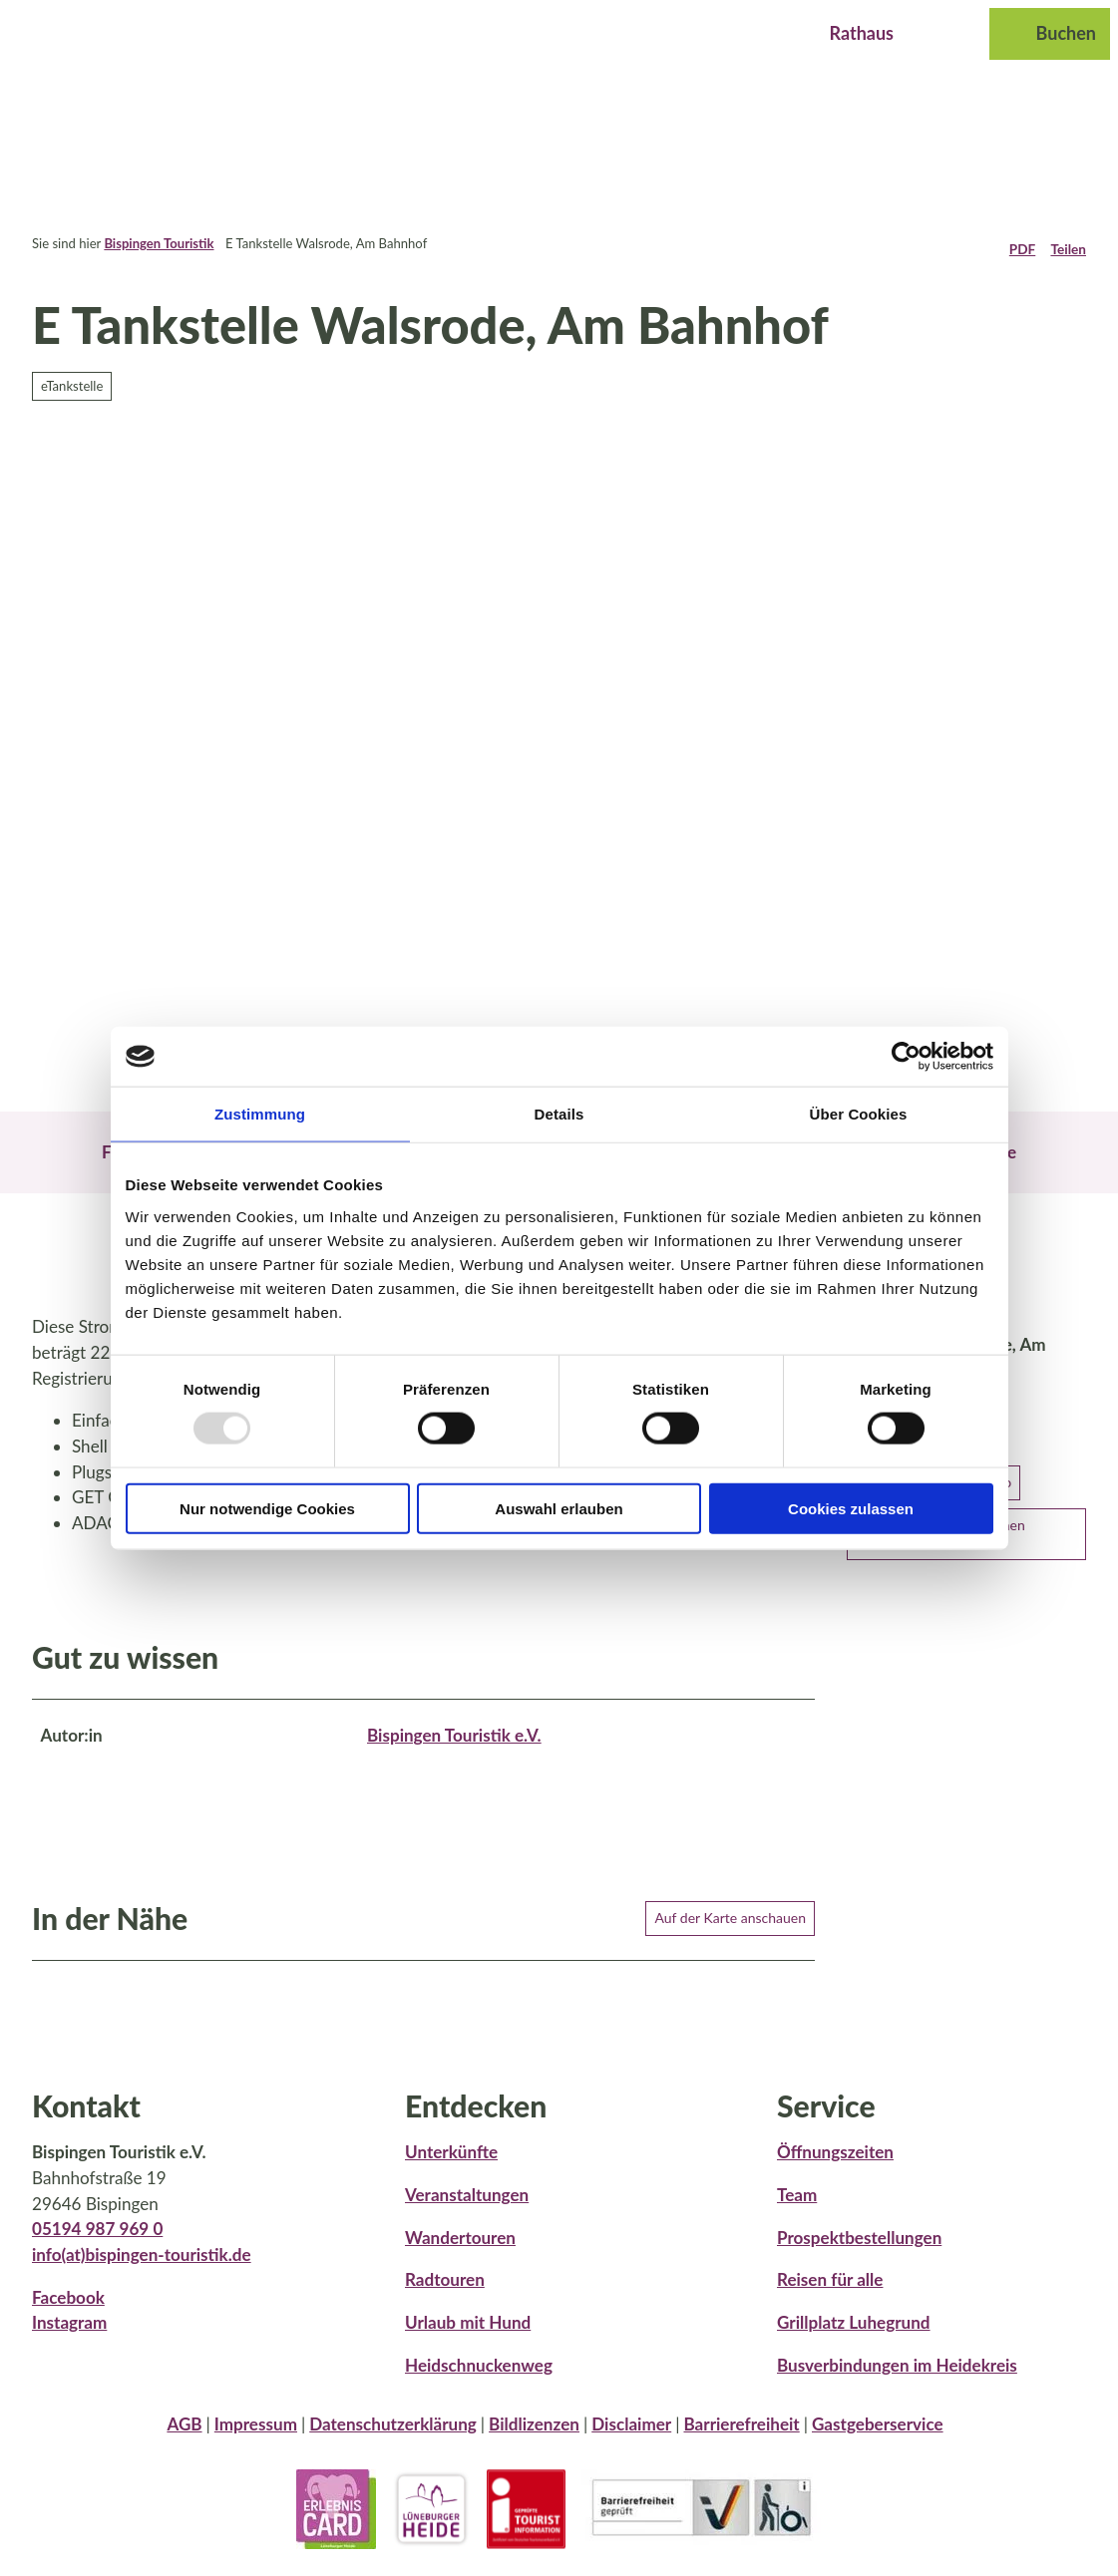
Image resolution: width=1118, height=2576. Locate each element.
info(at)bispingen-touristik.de (141, 2266)
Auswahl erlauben (558, 1507)
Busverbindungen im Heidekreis (897, 2377)
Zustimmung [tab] (259, 1114)
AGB (184, 2435)
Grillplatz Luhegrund (854, 2334)
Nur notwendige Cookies (267, 1507)
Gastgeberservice (877, 2435)
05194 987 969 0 (97, 2240)
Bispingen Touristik (158, 243)
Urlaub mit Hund (468, 2334)
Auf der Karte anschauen (730, 1928)
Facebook (68, 2308)
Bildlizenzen (534, 2435)
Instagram (69, 2334)
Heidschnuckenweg (479, 2377)
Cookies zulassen (851, 1507)
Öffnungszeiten (835, 2163)
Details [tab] (559, 1114)
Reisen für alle (830, 2291)
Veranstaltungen (467, 2206)
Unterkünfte (451, 2163)
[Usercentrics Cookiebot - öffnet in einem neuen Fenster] (906, 1057)
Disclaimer (631, 2435)
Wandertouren (460, 2249)
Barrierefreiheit (741, 2435)
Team (797, 2206)
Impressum (255, 2435)
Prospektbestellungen (859, 2249)
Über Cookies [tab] (859, 1114)
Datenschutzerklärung (393, 2435)
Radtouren (445, 2291)
